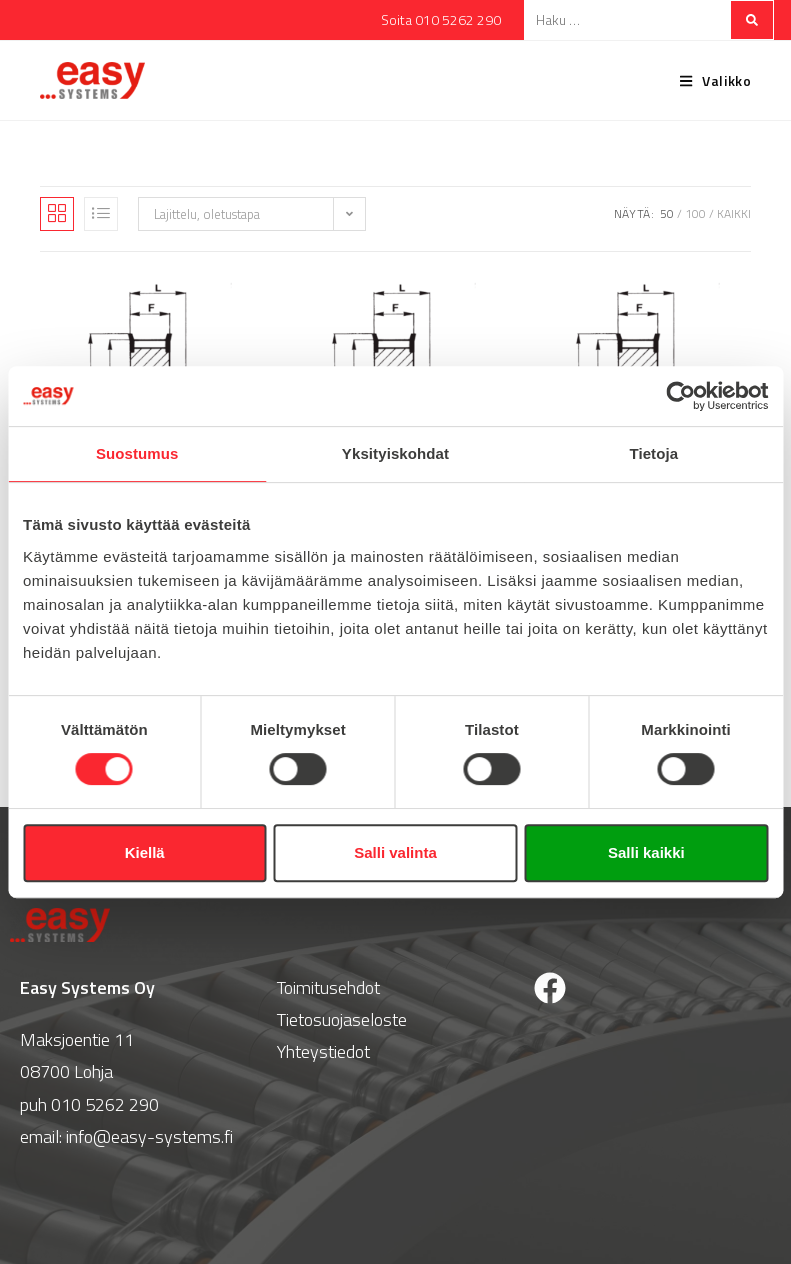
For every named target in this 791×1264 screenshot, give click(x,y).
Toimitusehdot (328, 987)
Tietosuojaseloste (342, 1019)
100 (695, 213)
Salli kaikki (646, 852)
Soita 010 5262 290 (441, 19)
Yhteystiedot (323, 1051)
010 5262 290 (105, 1104)
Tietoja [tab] (653, 453)
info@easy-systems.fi (149, 1136)
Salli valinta (395, 852)
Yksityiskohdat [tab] (395, 453)
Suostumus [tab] (137, 453)
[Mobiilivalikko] (708, 80)
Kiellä (145, 852)
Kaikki (734, 213)
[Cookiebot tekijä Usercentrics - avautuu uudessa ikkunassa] (680, 396)
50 (667, 213)
